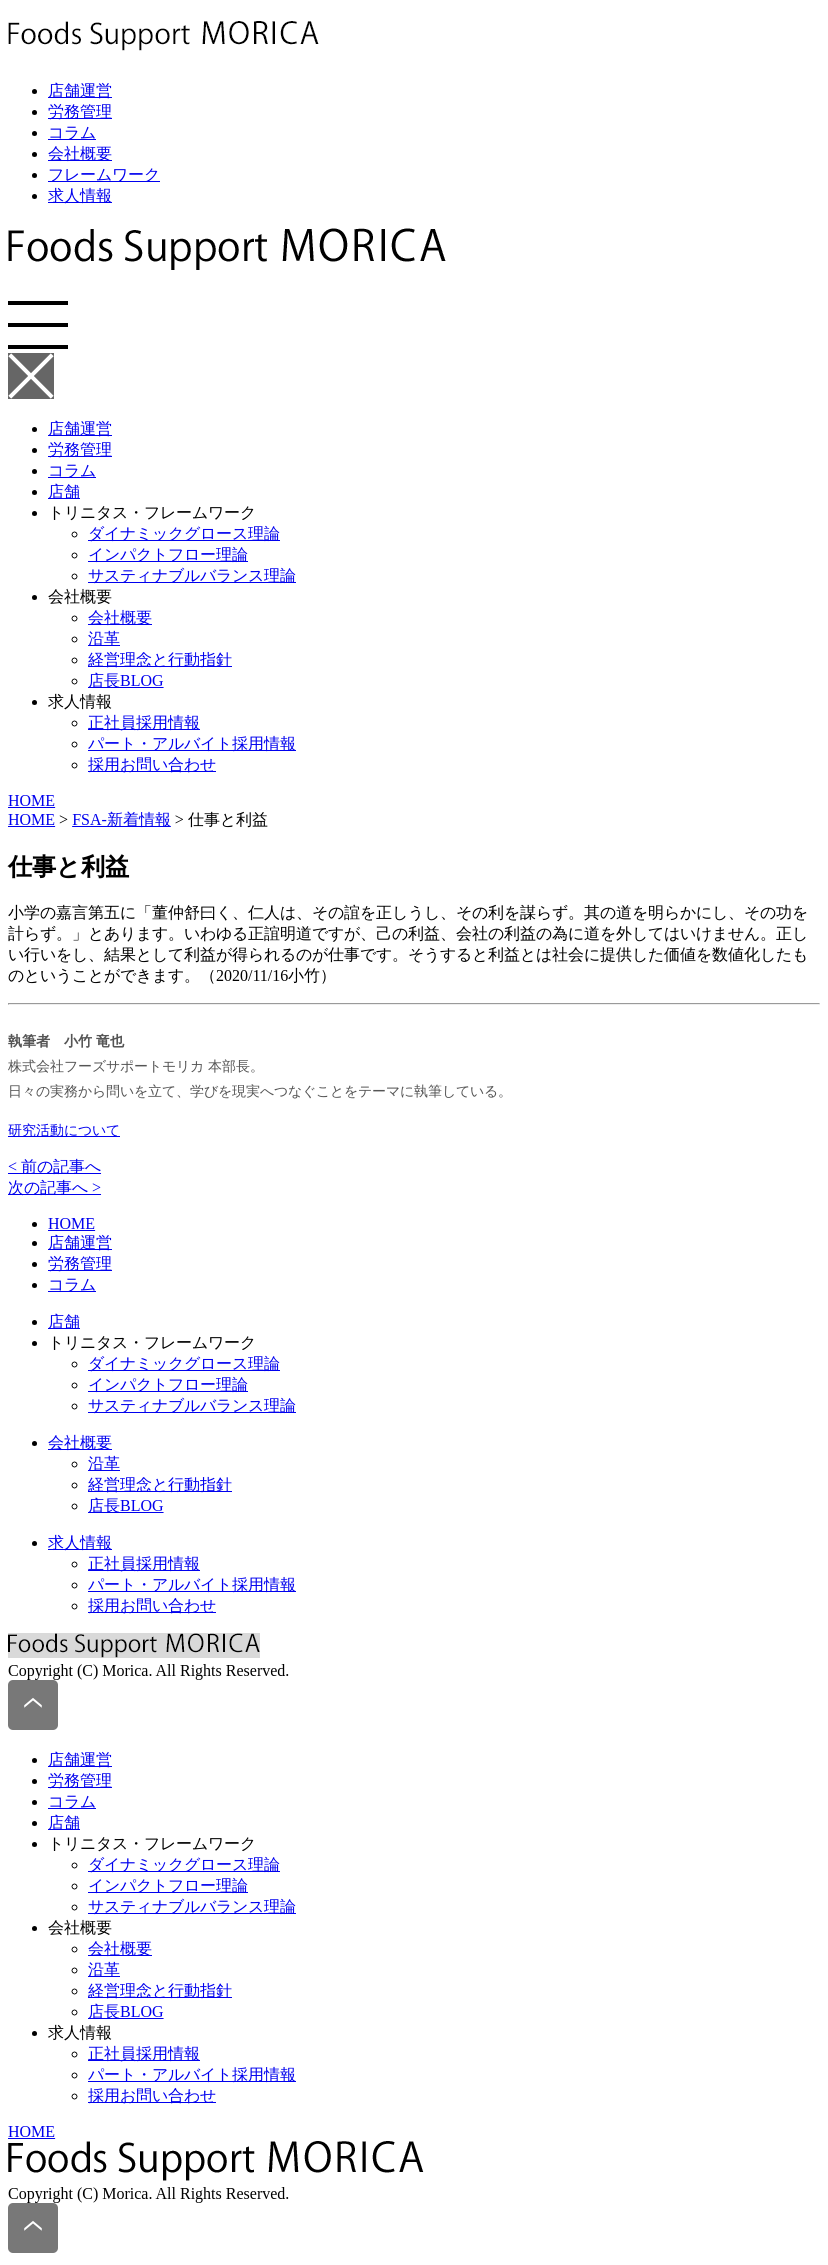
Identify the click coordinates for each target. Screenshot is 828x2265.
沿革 (104, 638)
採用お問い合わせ (152, 764)
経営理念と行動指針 (160, 659)
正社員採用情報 (144, 722)
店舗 (64, 491)
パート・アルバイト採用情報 (192, 743)
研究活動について (64, 1130)
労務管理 (80, 111)
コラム (72, 132)
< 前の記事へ (54, 1166)
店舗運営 (80, 90)
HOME (31, 800)
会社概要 (80, 153)
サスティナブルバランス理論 (192, 575)
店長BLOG (126, 680)
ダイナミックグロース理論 (184, 533)
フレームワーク (104, 174)
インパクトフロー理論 (168, 554)
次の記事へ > (54, 1187)
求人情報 (80, 195)
